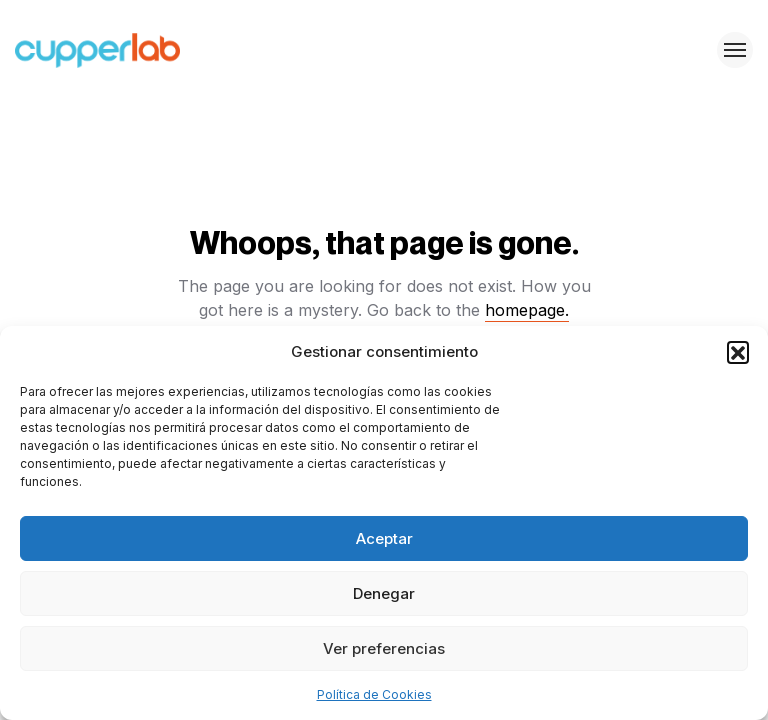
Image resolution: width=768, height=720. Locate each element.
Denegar (384, 593)
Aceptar (384, 538)
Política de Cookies (374, 694)
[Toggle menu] (735, 50)
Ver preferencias (384, 648)
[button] (738, 352)
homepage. (527, 310)
